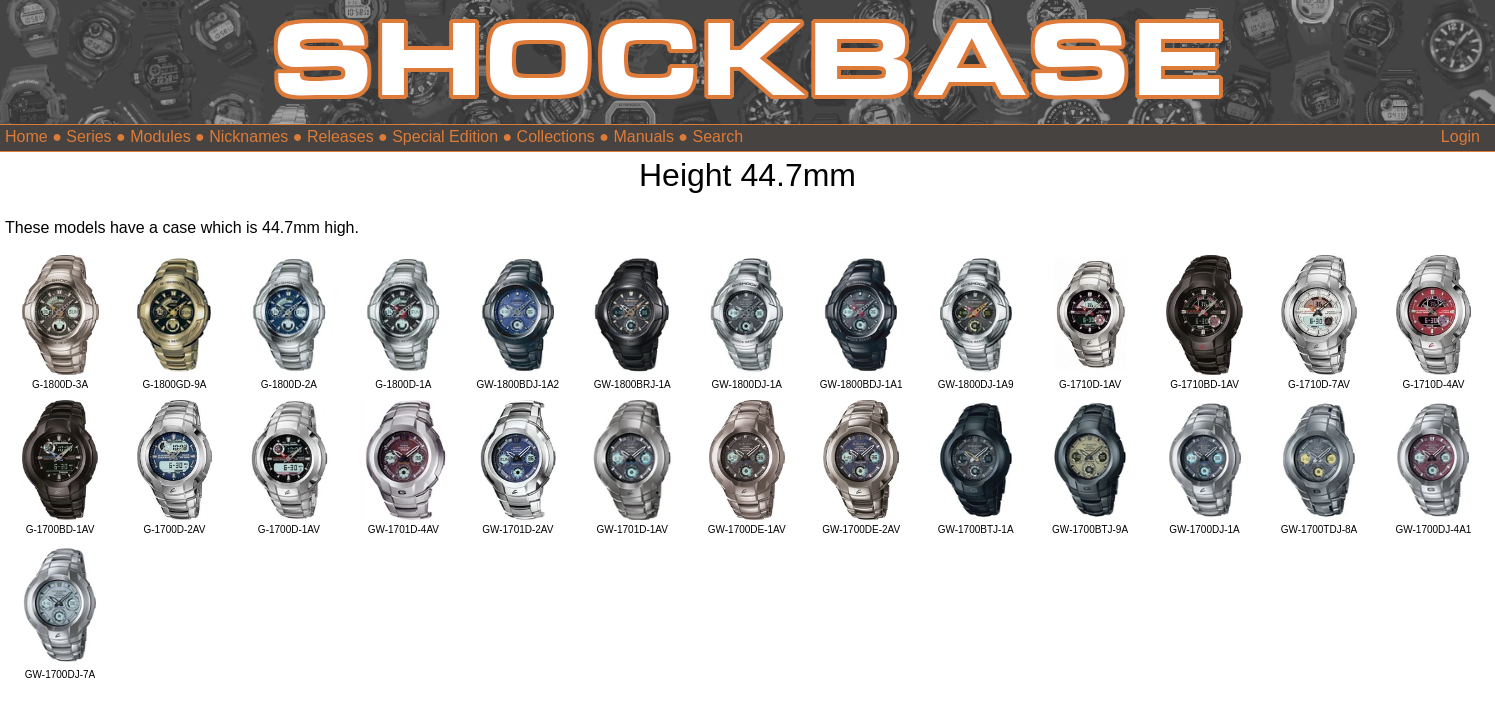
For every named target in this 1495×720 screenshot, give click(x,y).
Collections (556, 136)
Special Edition (445, 136)
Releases (340, 136)
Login (1460, 136)
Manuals (643, 136)
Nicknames (248, 136)
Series (88, 136)
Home (26, 136)
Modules (160, 136)
